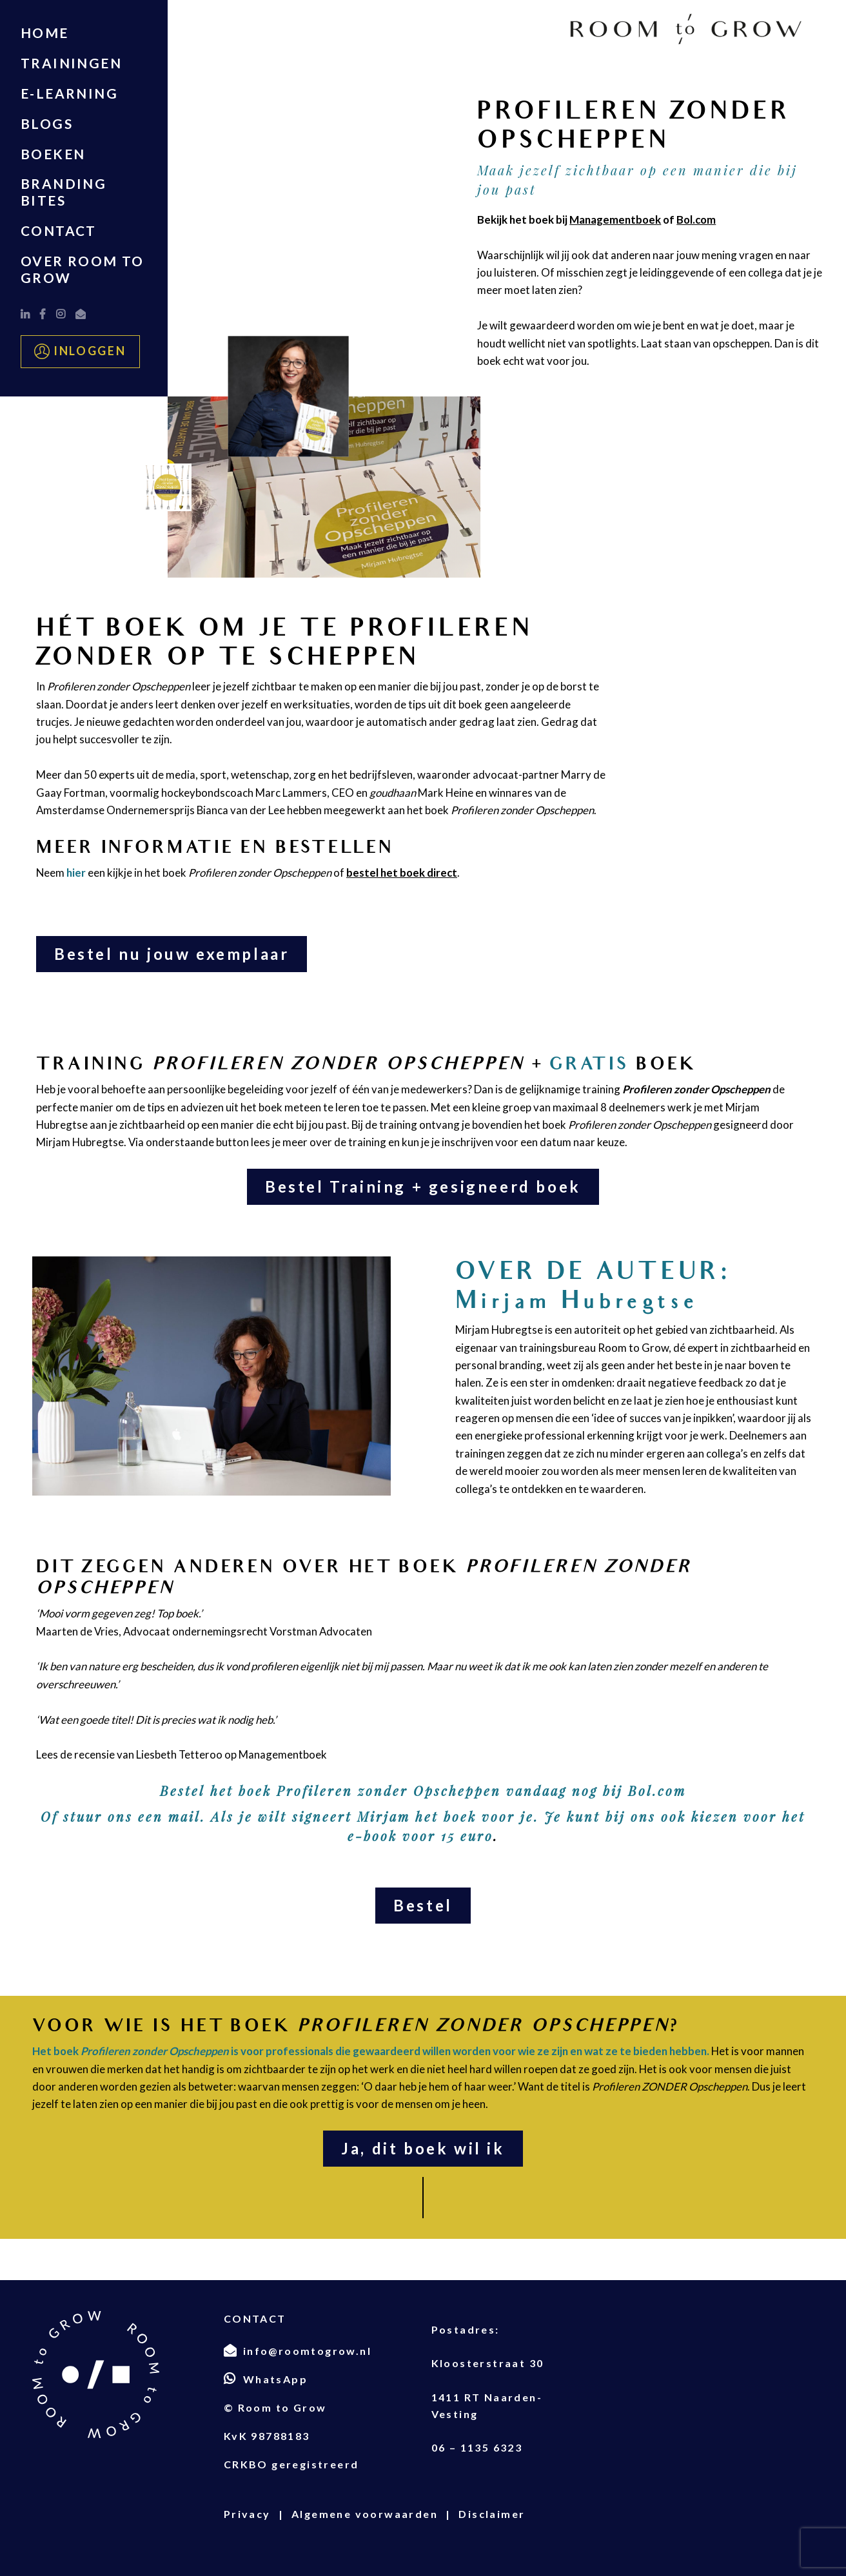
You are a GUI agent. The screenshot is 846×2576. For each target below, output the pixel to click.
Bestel (423, 1905)
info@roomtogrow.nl (307, 2351)
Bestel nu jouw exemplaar (171, 953)
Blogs (47, 123)
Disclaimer (491, 2514)
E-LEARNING (69, 93)
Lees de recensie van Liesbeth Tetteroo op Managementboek (181, 1754)
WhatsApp (275, 2379)
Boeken (53, 154)
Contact (59, 230)
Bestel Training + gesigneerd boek (423, 1186)
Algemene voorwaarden (364, 2514)
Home (45, 32)
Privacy (247, 2514)
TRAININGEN (71, 63)
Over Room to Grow (82, 269)
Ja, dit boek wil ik (422, 2148)
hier (76, 872)
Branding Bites (63, 191)
